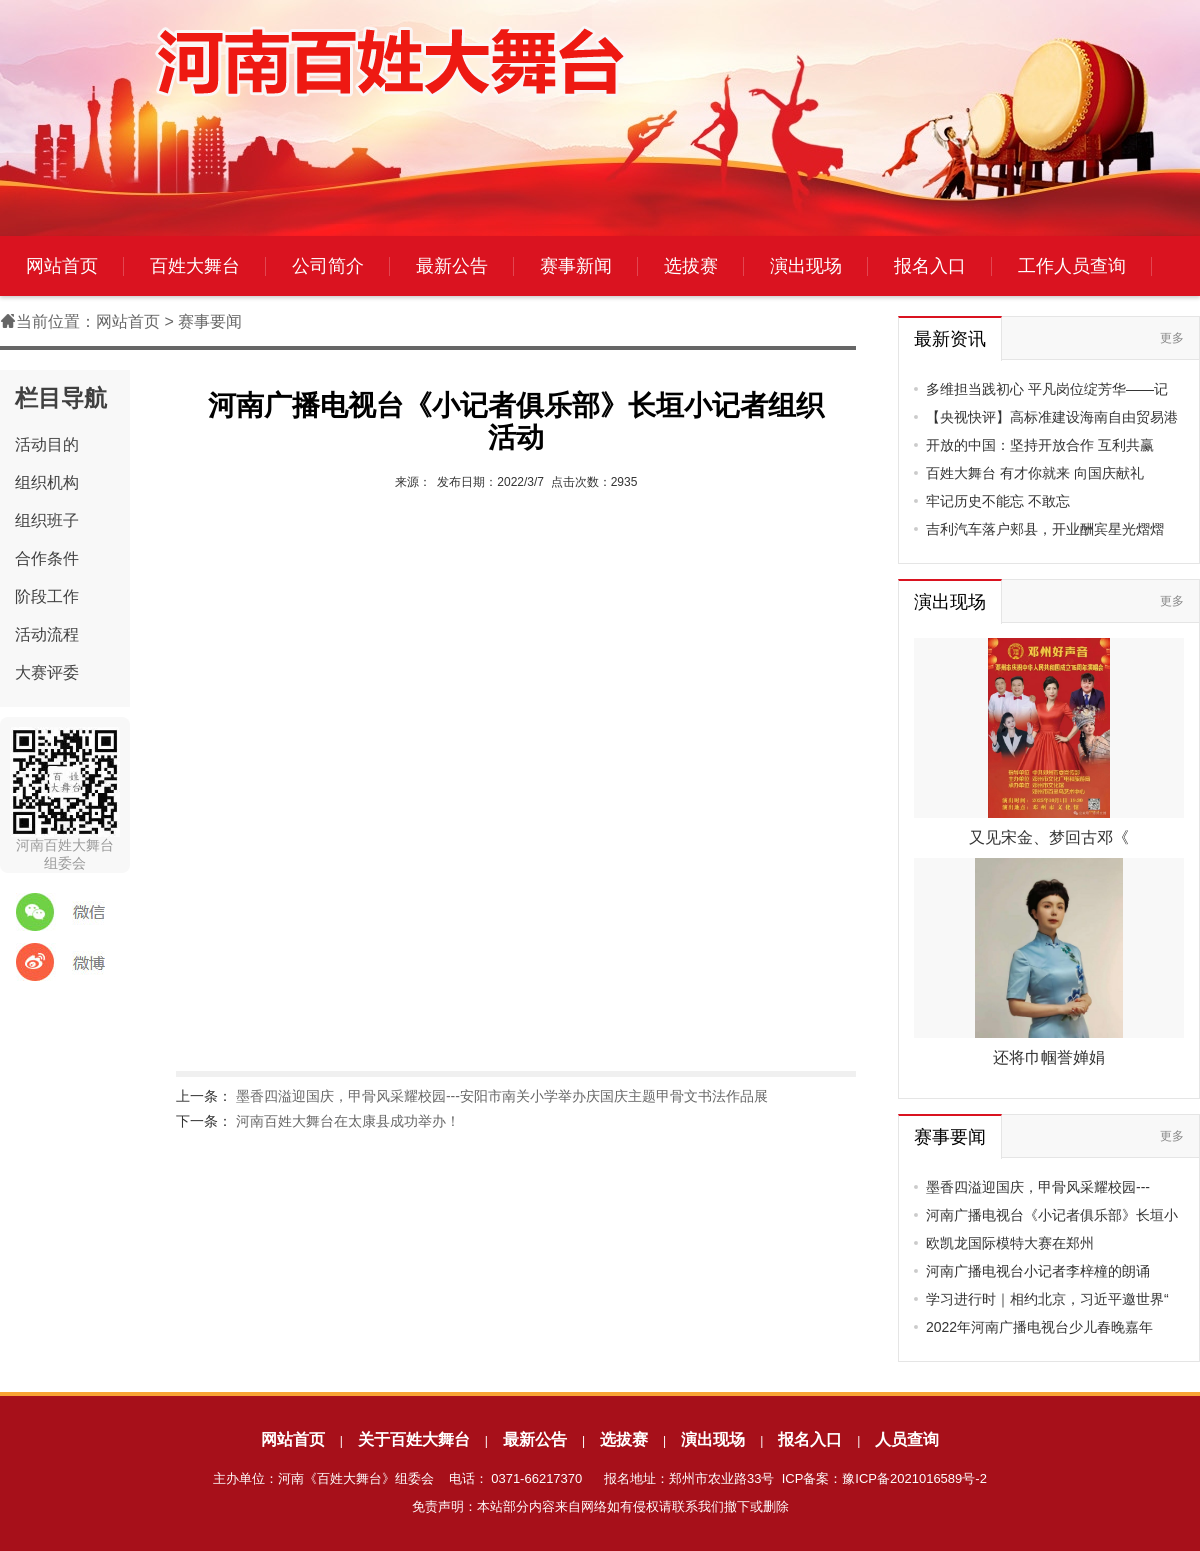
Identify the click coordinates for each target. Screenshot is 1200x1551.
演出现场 (806, 266)
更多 (1172, 338)
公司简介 (328, 266)
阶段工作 (47, 596)
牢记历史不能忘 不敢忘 (998, 501)
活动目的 (47, 444)
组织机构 (47, 482)
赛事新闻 (576, 266)
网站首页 (62, 266)
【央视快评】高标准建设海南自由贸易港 (1052, 417)
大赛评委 (47, 672)
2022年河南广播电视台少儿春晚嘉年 (1039, 1327)
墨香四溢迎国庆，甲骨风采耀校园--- (1038, 1187)
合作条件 (47, 558)
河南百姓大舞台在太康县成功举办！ (348, 1121)
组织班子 (47, 520)
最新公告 (452, 266)
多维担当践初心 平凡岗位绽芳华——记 (1047, 389)
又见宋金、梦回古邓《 (1049, 837)
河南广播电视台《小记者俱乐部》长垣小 (1052, 1215)
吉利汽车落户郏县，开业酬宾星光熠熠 (1045, 529)
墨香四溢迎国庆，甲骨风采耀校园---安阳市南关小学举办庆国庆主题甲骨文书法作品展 (502, 1096)
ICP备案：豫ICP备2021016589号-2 (884, 1478)
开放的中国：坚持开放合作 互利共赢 (1040, 445)
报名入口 (930, 266)
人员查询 (907, 1439)
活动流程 (47, 634)
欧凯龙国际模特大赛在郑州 (1010, 1243)
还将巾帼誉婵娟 (1049, 1057)
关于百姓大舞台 (414, 1439)
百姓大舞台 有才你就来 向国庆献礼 (1035, 473)
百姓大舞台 (195, 266)
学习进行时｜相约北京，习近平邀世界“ (1047, 1299)
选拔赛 (691, 266)
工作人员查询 (1072, 266)
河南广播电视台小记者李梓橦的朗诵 (1038, 1271)
